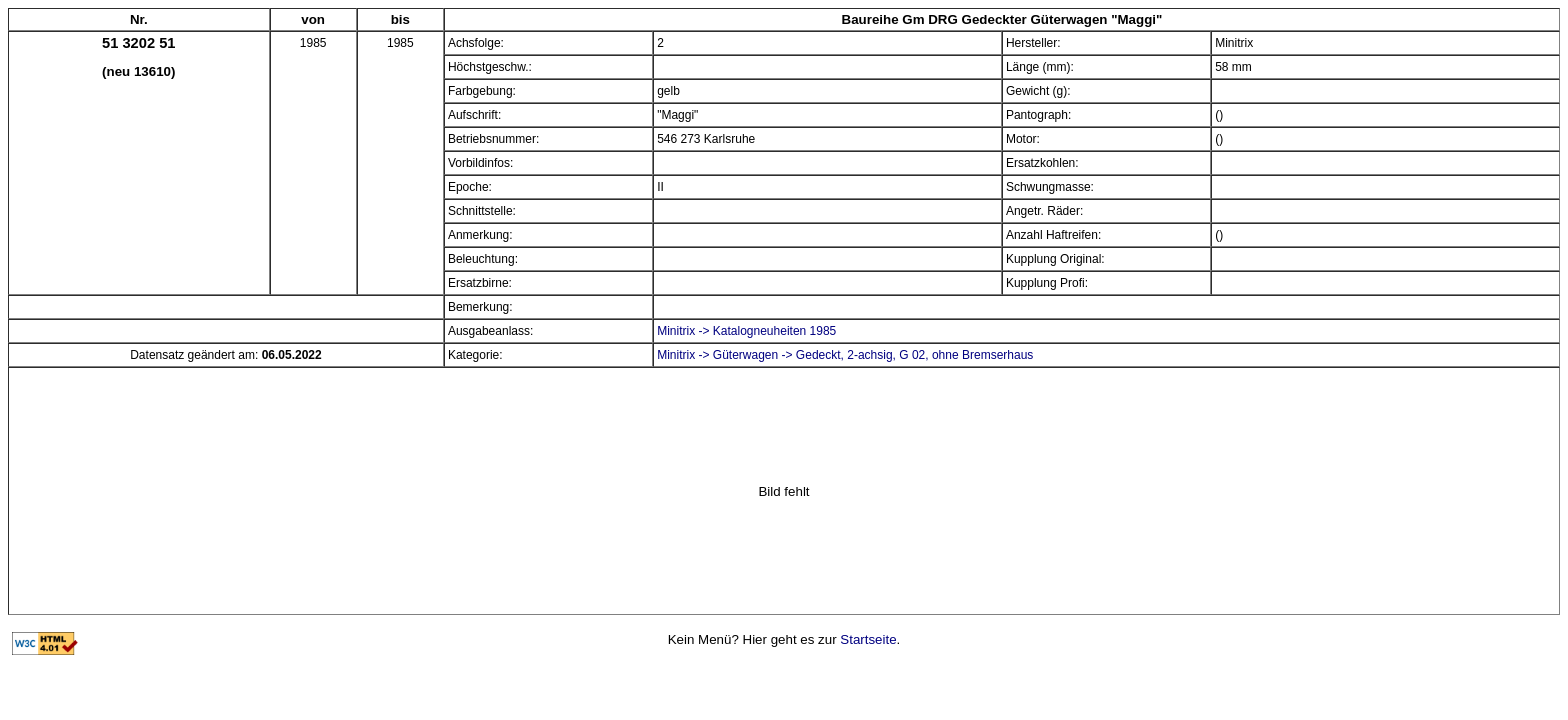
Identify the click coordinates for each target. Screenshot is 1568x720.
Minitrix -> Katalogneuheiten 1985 (746, 331)
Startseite (868, 639)
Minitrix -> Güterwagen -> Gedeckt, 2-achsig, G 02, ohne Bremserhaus (845, 355)
